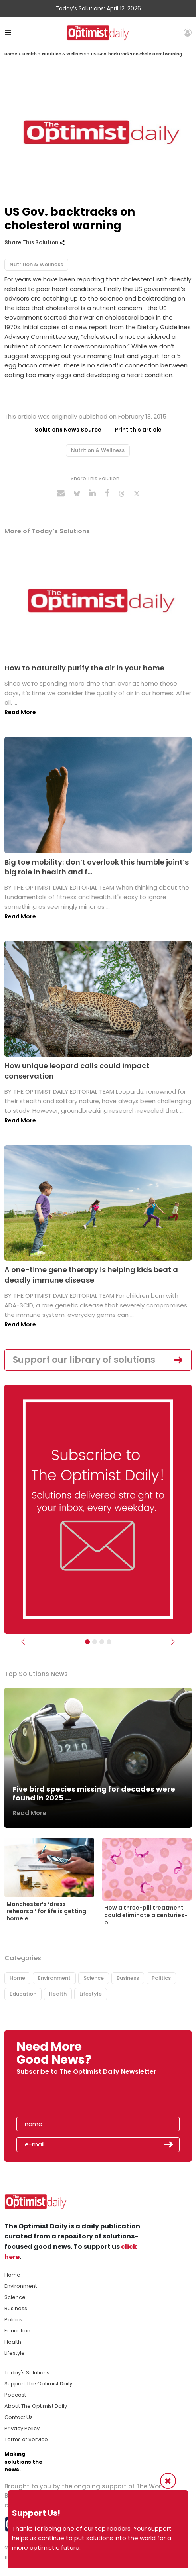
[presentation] (62, 2098)
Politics (161, 1978)
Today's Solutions (26, 2372)
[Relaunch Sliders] (109, 1641)
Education (23, 1994)
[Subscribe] (87, 1641)
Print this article (138, 430)
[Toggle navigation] (7, 32)
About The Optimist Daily (35, 2406)
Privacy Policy (22, 2428)
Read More (20, 712)
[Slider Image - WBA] (94, 1641)
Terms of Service (26, 2439)
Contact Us (18, 2417)
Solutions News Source (68, 430)
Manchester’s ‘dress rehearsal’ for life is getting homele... (46, 1911)
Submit (169, 2144)
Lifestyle (90, 1994)
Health (29, 54)
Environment (54, 1978)
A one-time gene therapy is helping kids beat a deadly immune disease (91, 1275)
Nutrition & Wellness (64, 54)
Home (10, 54)
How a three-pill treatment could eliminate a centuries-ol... (146, 1915)
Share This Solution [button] (34, 242)
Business (128, 1978)
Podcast (15, 2395)
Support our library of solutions (84, 1360)
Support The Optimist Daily (38, 2383)
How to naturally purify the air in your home (84, 668)
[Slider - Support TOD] (101, 1641)
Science (93, 1978)
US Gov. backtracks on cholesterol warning (136, 54)
